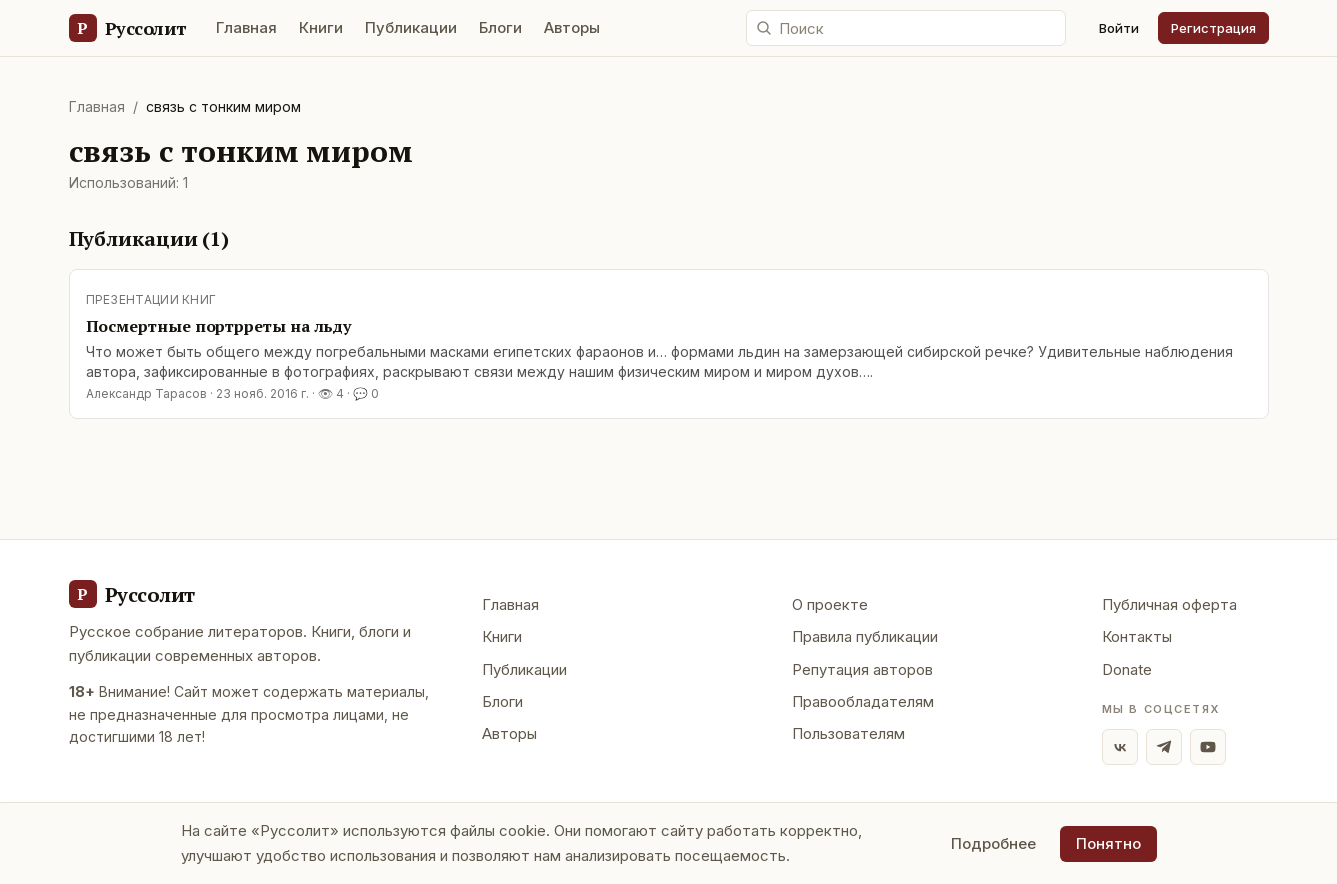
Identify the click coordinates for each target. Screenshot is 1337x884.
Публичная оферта (1169, 604)
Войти (1119, 28)
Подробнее (993, 843)
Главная (246, 27)
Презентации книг (151, 299)
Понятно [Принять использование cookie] (1108, 843)
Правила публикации (865, 636)
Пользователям (848, 733)
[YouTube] (1208, 747)
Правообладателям (863, 701)
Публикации (411, 27)
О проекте (830, 604)
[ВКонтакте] (1120, 747)
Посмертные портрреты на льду (219, 326)
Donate (1127, 669)
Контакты (1137, 636)
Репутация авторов (862, 669)
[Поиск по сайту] (906, 28)
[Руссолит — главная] (127, 28)
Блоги (500, 27)
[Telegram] (1164, 747)
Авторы (572, 27)
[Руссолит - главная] (132, 594)
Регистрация (1213, 28)
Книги (321, 27)
